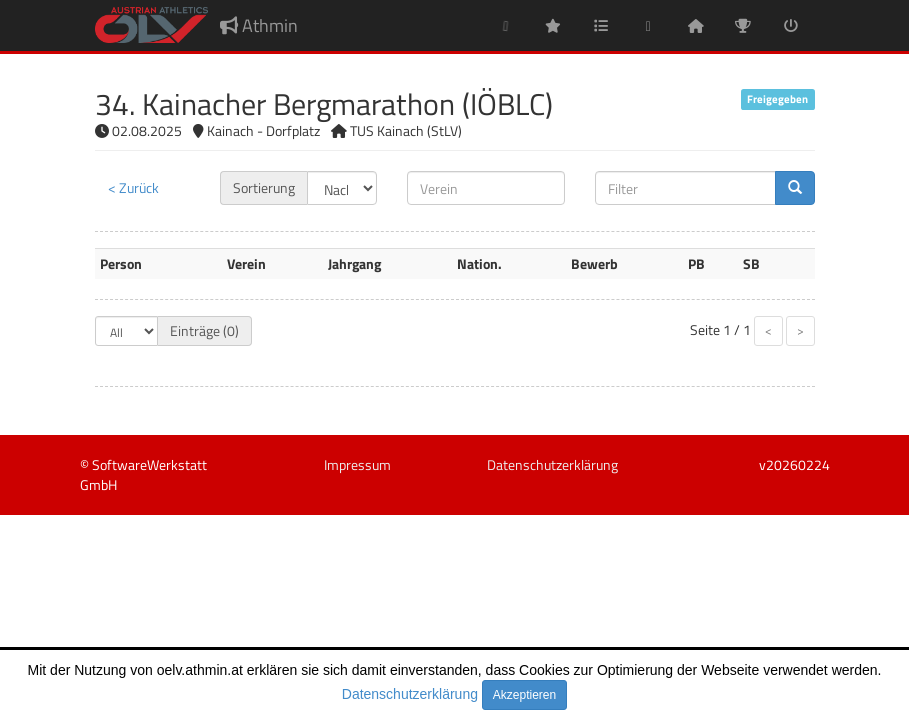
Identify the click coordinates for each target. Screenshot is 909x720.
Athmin (259, 25)
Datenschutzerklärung (410, 694)
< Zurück (133, 187)
